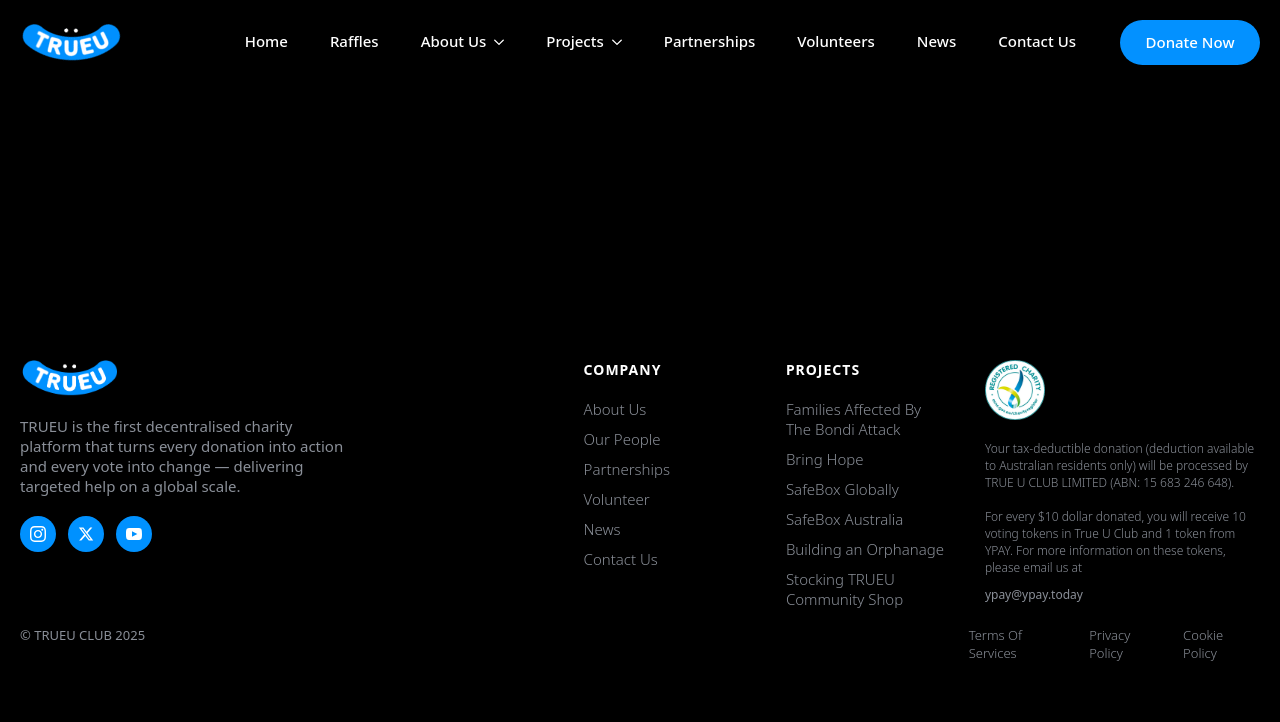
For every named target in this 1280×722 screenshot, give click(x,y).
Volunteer (617, 499)
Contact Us (1037, 42)
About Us (454, 42)
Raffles (354, 42)
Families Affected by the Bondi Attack (853, 419)
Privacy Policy (1109, 644)
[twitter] (86, 534)
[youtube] (134, 534)
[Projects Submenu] (613, 42)
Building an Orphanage (865, 549)
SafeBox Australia (844, 519)
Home (266, 42)
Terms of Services (995, 644)
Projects (574, 42)
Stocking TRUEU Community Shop (844, 589)
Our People (622, 439)
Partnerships (710, 42)
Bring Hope (825, 459)
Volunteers (836, 42)
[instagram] (38, 534)
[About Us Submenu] (495, 42)
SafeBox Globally (842, 489)
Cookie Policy (1203, 644)
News (936, 42)
